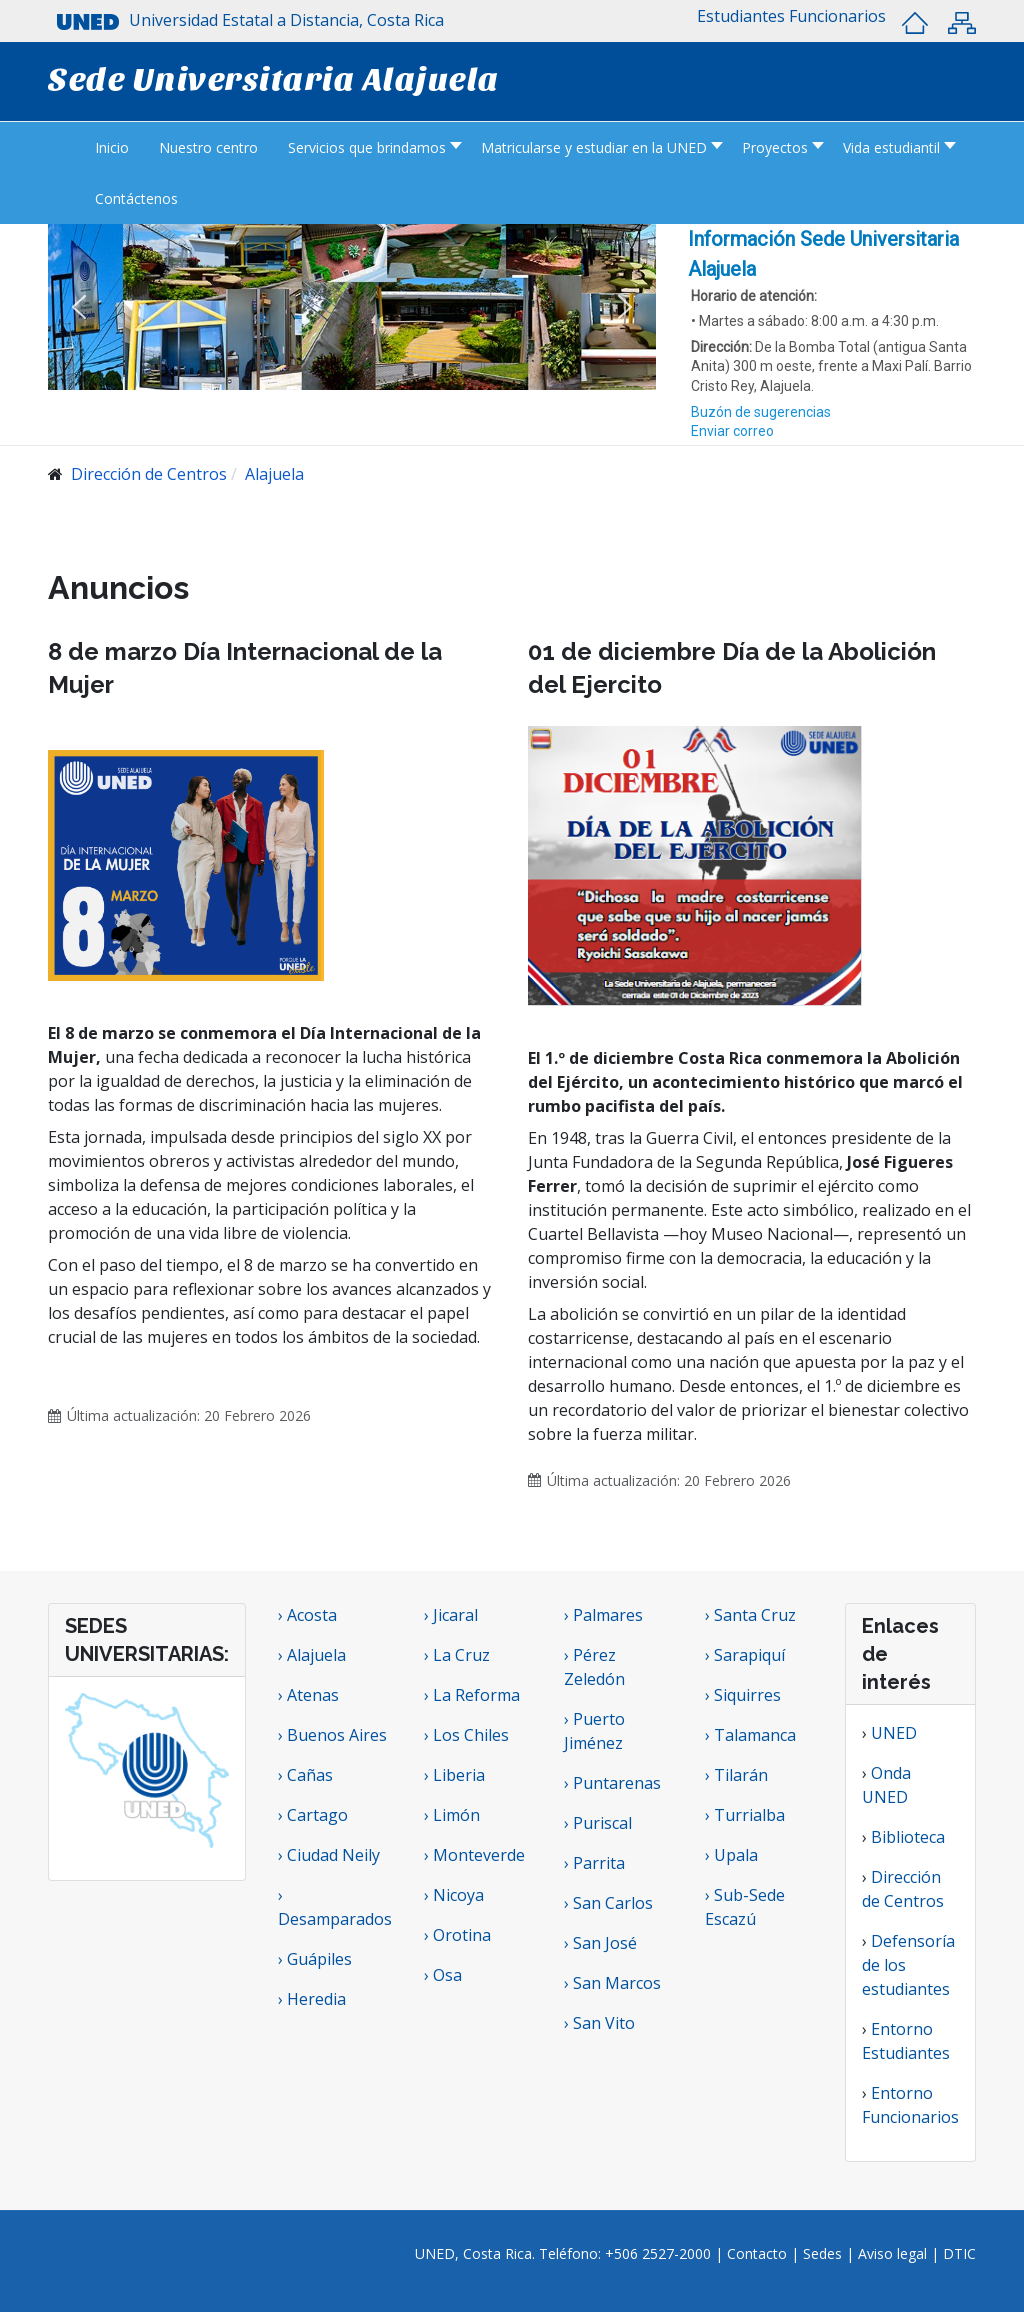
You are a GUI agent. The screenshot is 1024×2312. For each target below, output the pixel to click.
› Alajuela (312, 1655)
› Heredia (312, 1999)
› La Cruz (457, 1655)
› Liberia (454, 1775)
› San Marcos (612, 1983)
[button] (741, 16)
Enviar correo (732, 431)
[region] (832, 334)
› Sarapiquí (747, 1655)
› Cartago (313, 1815)
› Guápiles (315, 1959)
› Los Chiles (466, 1735)
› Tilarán (736, 1775)
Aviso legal (892, 2253)
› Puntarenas (612, 1783)
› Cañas (305, 1775)
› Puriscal (598, 1823)
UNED (894, 1733)
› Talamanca (750, 1735)
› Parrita (594, 1863)
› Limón (452, 1815)
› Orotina (457, 1935)
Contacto (759, 2253)
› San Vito (599, 2023)
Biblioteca (908, 1837)
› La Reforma (472, 1695)
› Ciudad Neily (329, 1855)
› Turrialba (745, 1815)
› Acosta (307, 1615)
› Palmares (603, 1615)
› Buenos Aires (332, 1735)
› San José (600, 1943)
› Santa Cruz (750, 1615)
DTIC (959, 2253)
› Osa (443, 1975)
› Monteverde (474, 1855)
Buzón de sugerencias (761, 412)
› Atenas (308, 1695)
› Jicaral (451, 1615)
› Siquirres (743, 1695)
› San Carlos (608, 1903)
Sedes (824, 2253)
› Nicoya (454, 1895)
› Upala (731, 1855)
